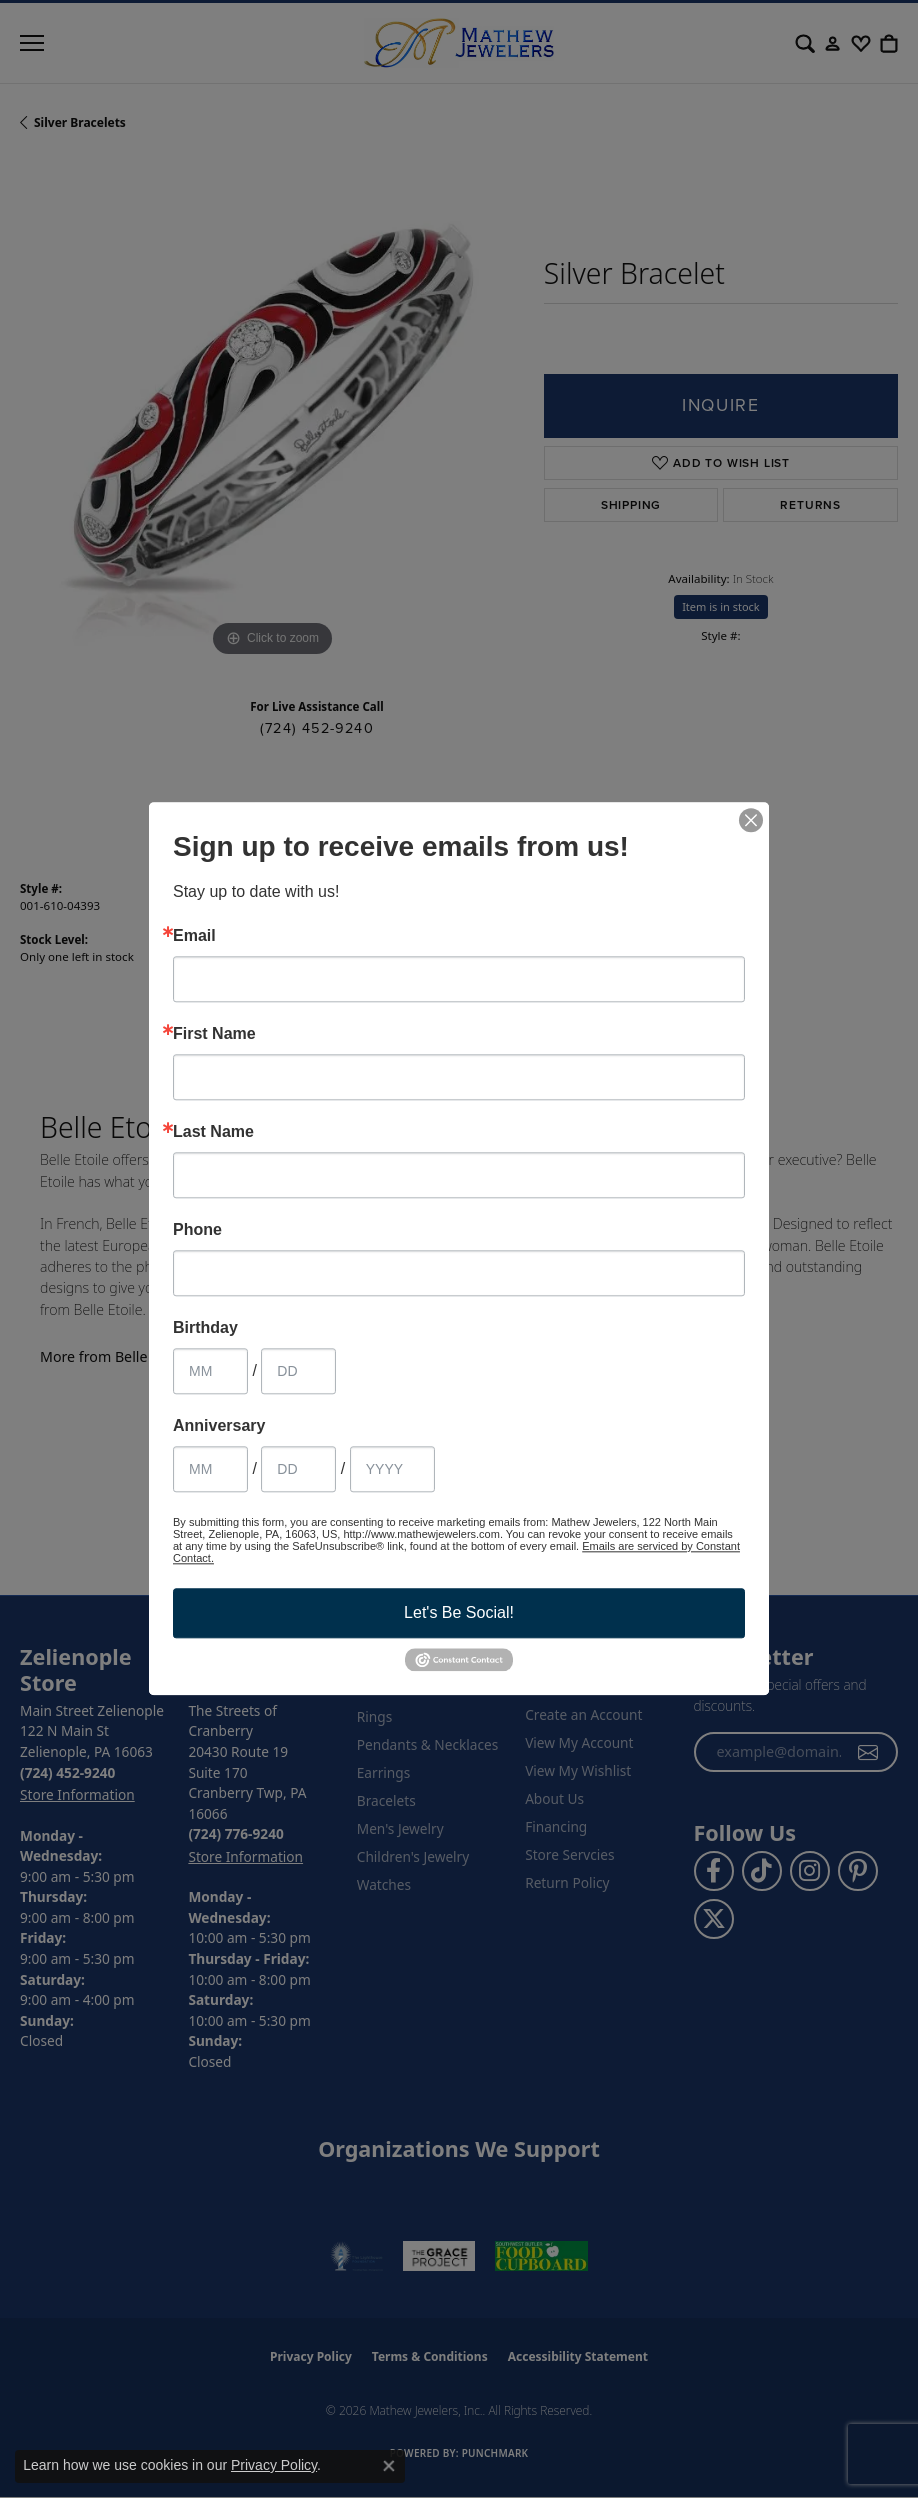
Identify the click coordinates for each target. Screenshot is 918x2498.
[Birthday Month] (210, 1371)
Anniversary (219, 1426)
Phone (197, 1230)
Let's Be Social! (459, 1612)
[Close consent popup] (389, 2466)
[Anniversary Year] (392, 1469)
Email (194, 936)
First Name (214, 1034)
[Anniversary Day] (298, 1469)
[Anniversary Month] (210, 1469)
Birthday (205, 1328)
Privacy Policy (274, 2465)
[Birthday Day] (298, 1371)
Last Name (213, 1132)
